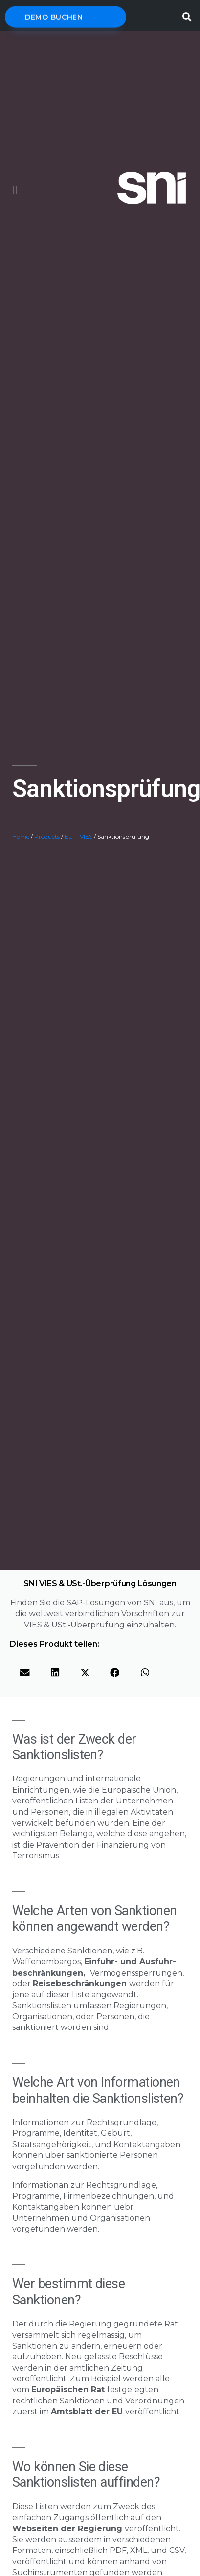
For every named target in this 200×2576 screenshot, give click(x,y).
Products (47, 836)
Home (20, 836)
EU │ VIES (78, 836)
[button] (15, 190)
